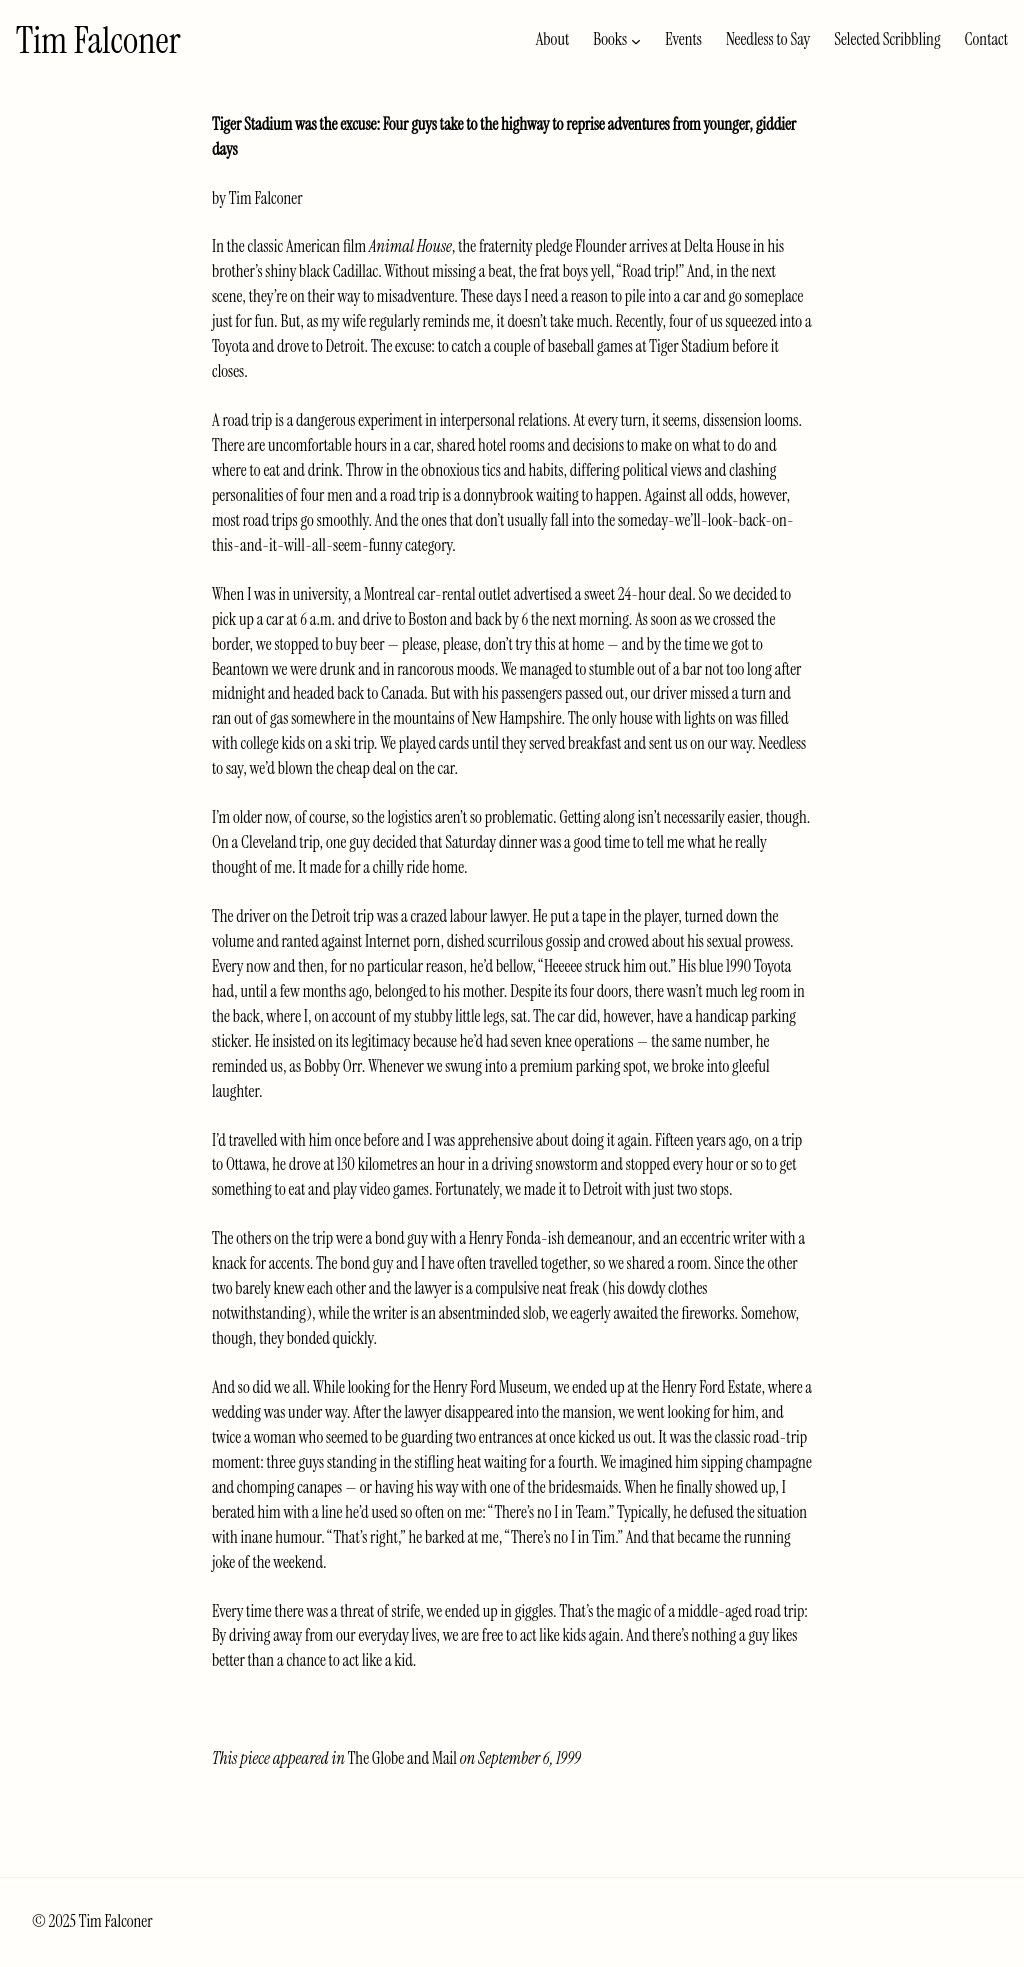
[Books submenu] (636, 40)
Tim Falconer (98, 40)
